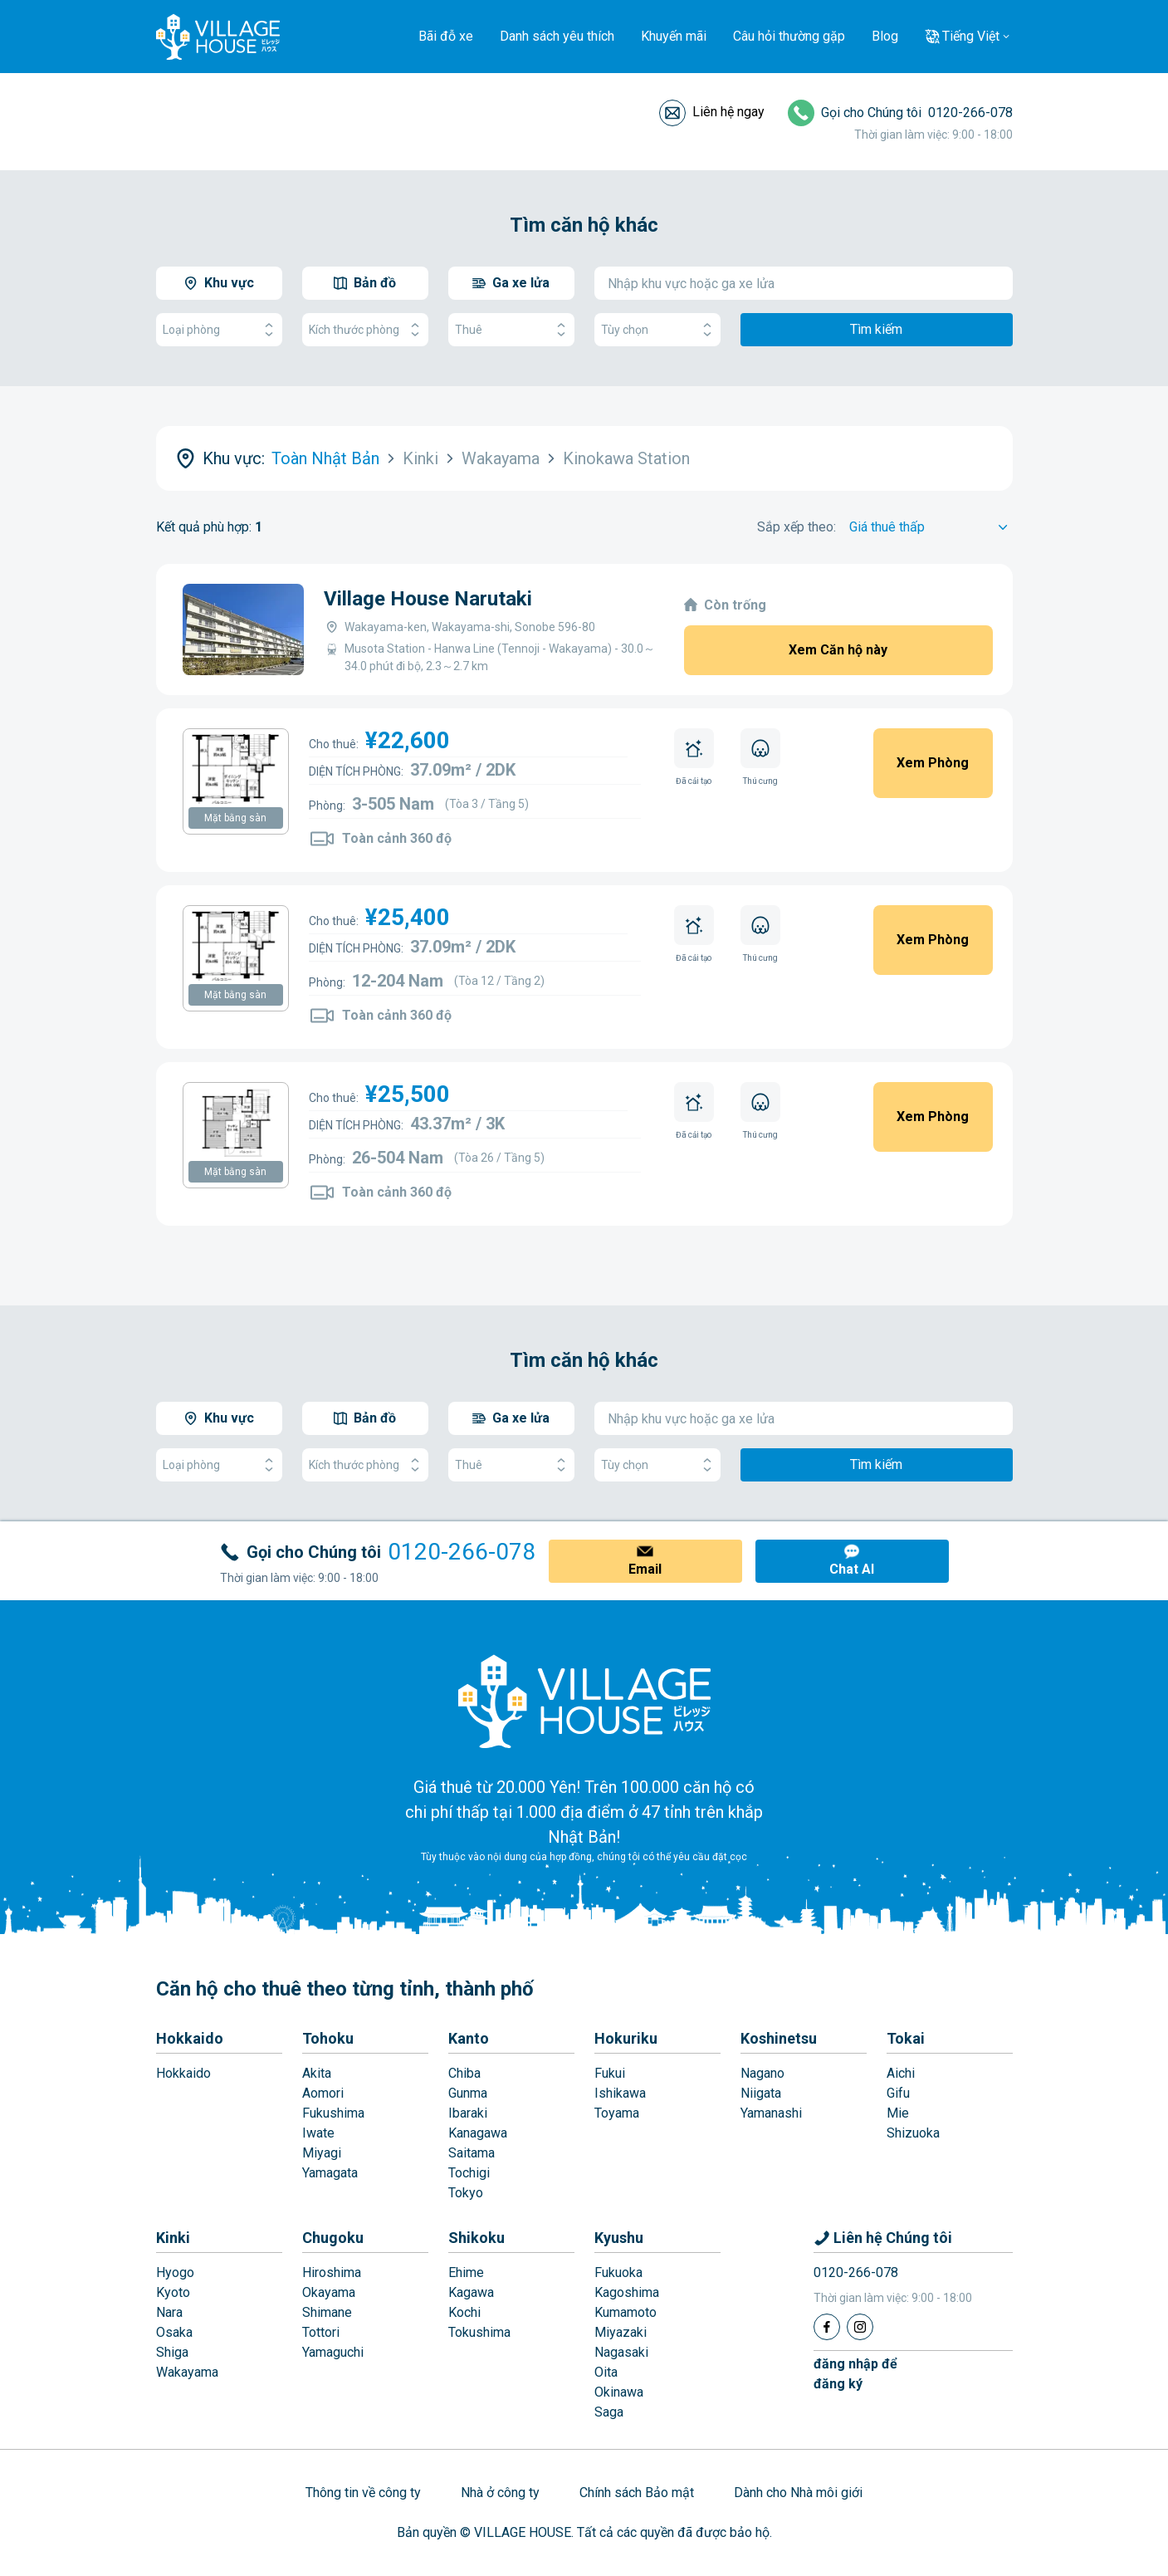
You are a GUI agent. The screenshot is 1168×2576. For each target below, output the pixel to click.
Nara (169, 2312)
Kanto (468, 2038)
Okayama (328, 2292)
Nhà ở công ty (500, 2492)
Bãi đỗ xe (445, 36)
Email (645, 1569)
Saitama (471, 2153)
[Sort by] (931, 527)
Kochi (464, 2312)
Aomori (323, 2093)
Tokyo (465, 2193)
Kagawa (471, 2292)
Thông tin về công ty (363, 2492)
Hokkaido (189, 2038)
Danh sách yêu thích (557, 36)
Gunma (467, 2093)
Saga (608, 2412)
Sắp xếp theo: (796, 527)
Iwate (318, 2133)
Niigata (760, 2093)
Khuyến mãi (673, 36)
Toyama (616, 2113)
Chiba (464, 2073)
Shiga (172, 2352)
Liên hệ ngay (728, 112)
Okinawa (618, 2392)
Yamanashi (771, 2113)
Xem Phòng (933, 763)
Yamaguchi (333, 2352)
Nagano (762, 2073)
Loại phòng (219, 330)
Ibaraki (467, 2113)
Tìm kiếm (876, 329)
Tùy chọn (657, 330)
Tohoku (328, 2038)
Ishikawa (620, 2093)
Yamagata (330, 2173)
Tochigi (469, 2173)
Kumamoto (625, 2312)
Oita (606, 2372)
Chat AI (851, 1569)
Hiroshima (331, 2272)
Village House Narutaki (428, 598)
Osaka (174, 2332)
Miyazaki (620, 2332)
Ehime (466, 2272)
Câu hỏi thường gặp (789, 36)
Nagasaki (621, 2352)
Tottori (321, 2332)
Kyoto (173, 2292)
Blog (885, 36)
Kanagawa (477, 2133)
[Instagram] (860, 2327)
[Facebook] (827, 2327)
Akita (316, 2073)
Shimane (327, 2312)
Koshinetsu (778, 2038)
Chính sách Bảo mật (636, 2492)
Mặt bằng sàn (235, 818)
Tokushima (479, 2332)
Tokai (906, 2038)
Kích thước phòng (365, 330)
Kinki (173, 2237)
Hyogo (175, 2272)
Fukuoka (618, 2272)
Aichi (901, 2073)
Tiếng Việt (970, 36)
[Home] (584, 1700)
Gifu (898, 2093)
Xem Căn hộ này (838, 650)
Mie (898, 2113)
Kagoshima (626, 2292)
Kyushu (618, 2237)
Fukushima (333, 2113)
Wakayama (187, 2372)
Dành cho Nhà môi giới (798, 2492)
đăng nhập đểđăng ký (855, 2374)
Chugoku (333, 2237)
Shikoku (476, 2237)
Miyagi (321, 2153)
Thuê (511, 330)
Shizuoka (913, 2133)
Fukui (609, 2073)
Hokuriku (625, 2038)
